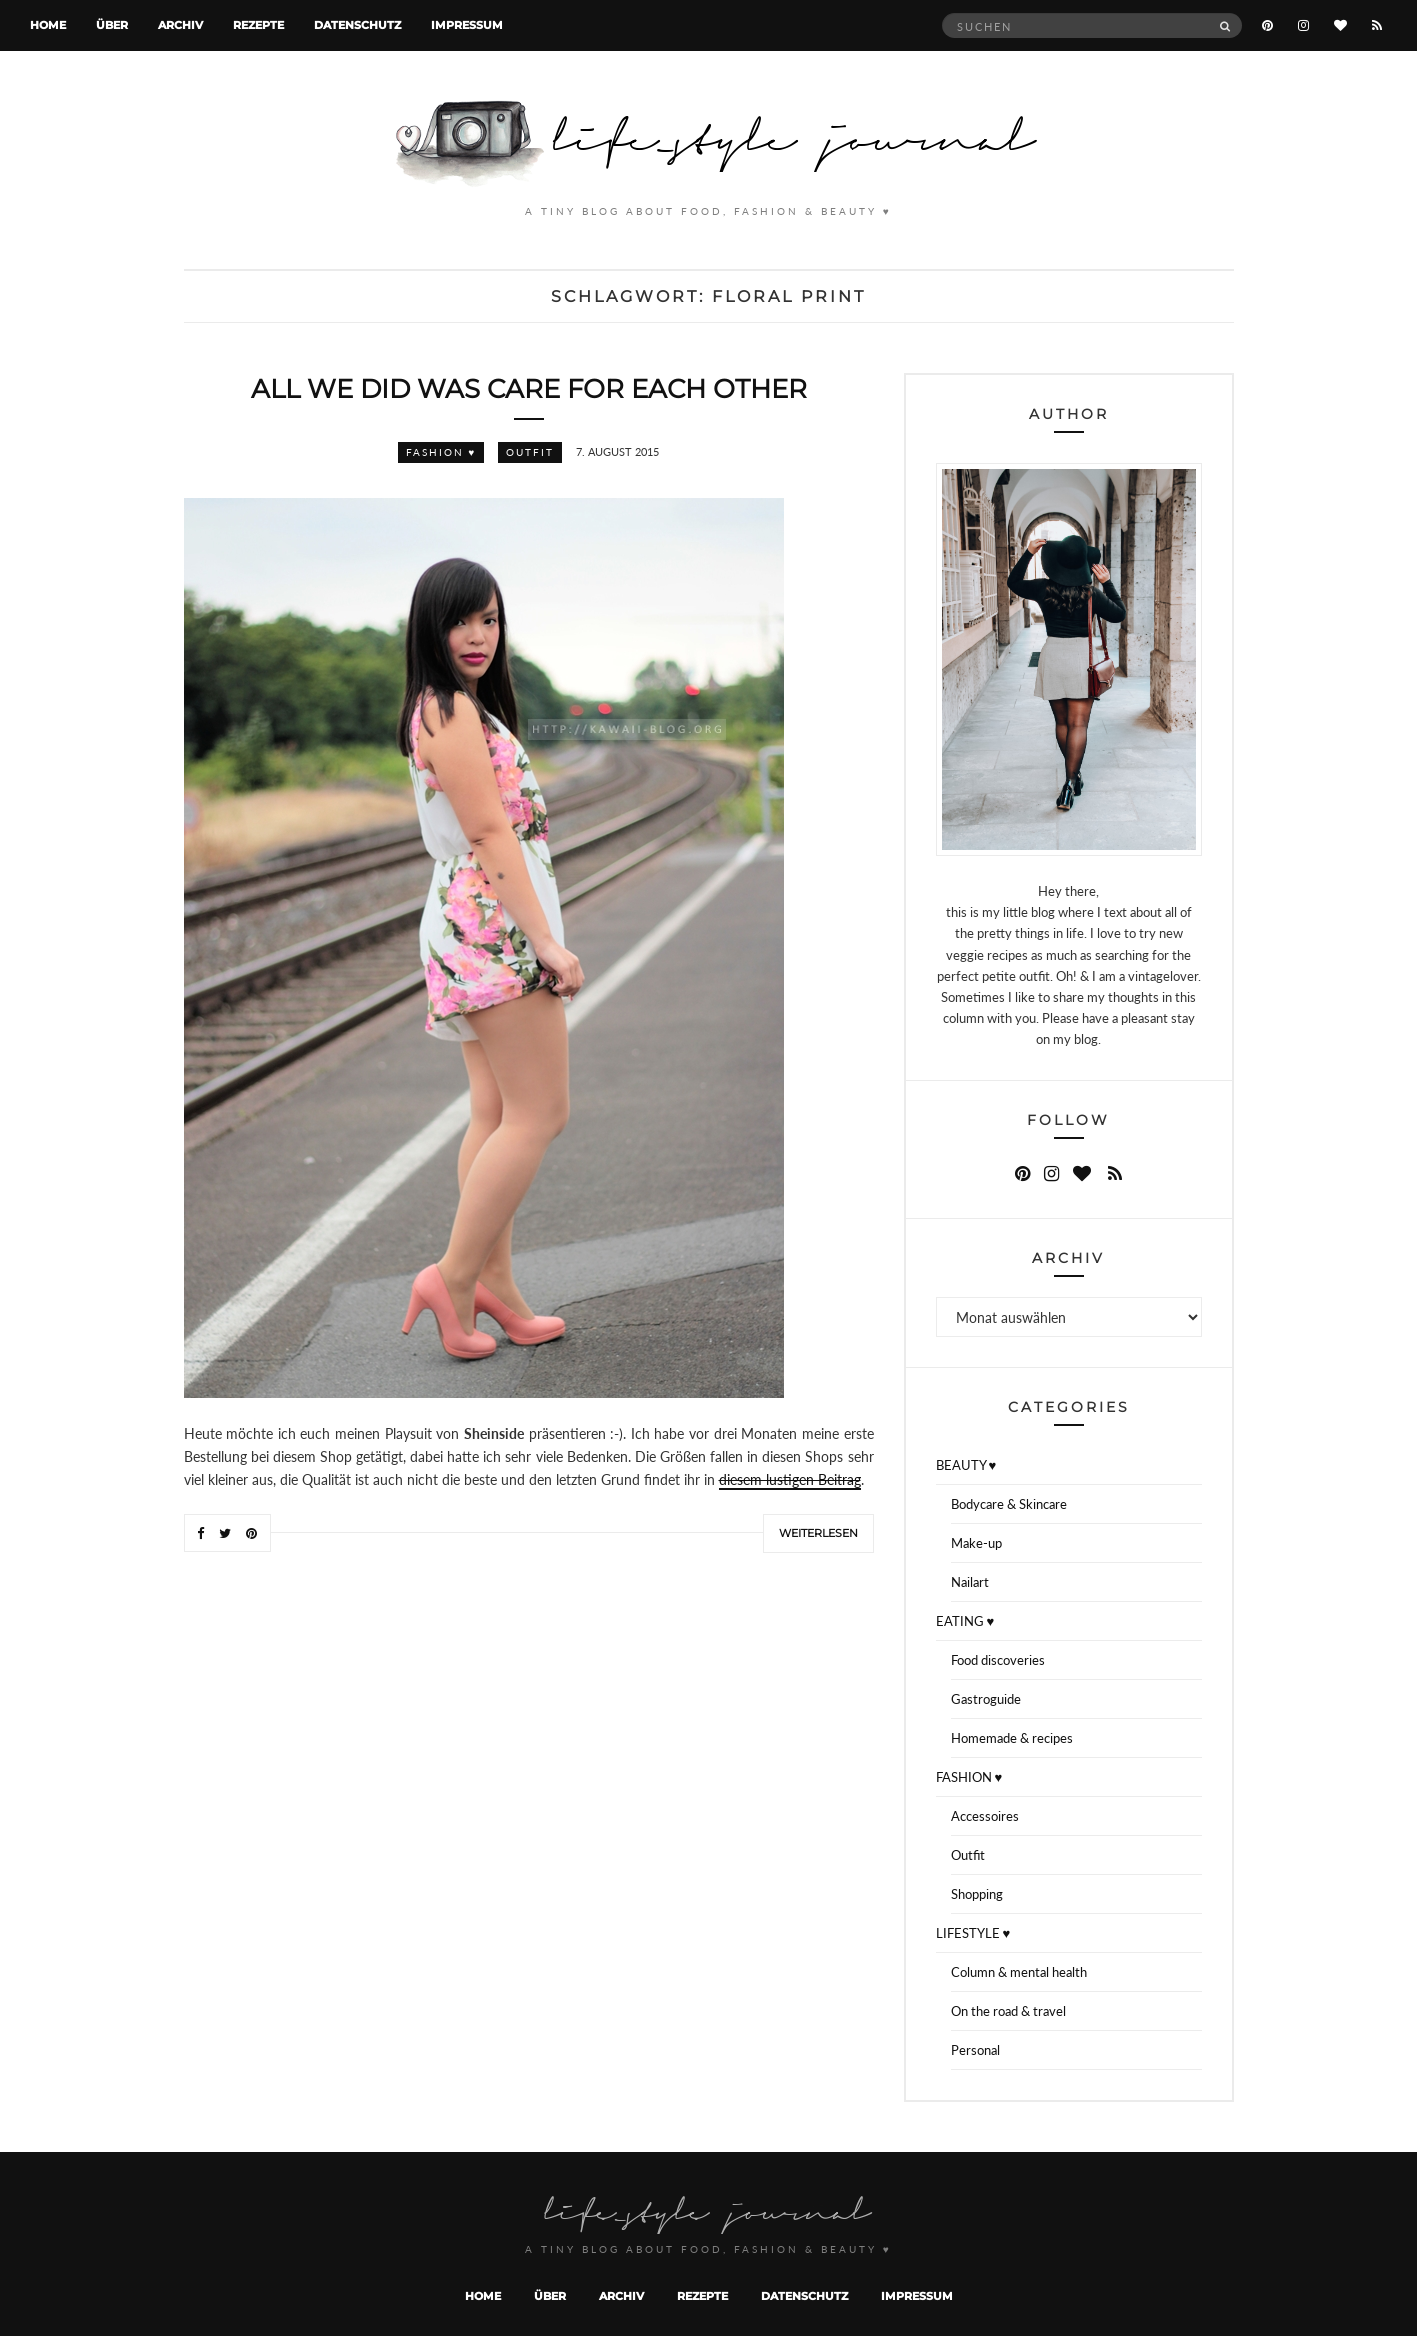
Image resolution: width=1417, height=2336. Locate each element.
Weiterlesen (818, 1533)
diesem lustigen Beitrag (790, 1479)
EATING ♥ (965, 1621)
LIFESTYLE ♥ (973, 1933)
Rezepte (258, 25)
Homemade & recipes (1012, 1738)
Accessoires (985, 1816)
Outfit (530, 452)
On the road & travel (1008, 2011)
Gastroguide (986, 1699)
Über (112, 25)
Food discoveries (998, 1660)
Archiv (180, 25)
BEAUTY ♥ (966, 1465)
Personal (975, 2050)
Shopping (977, 1894)
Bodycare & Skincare (1009, 1504)
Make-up (976, 1543)
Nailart (970, 1582)
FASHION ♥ (441, 452)
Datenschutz (357, 25)
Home (48, 25)
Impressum (467, 25)
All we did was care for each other (529, 389)
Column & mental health (1019, 1972)
